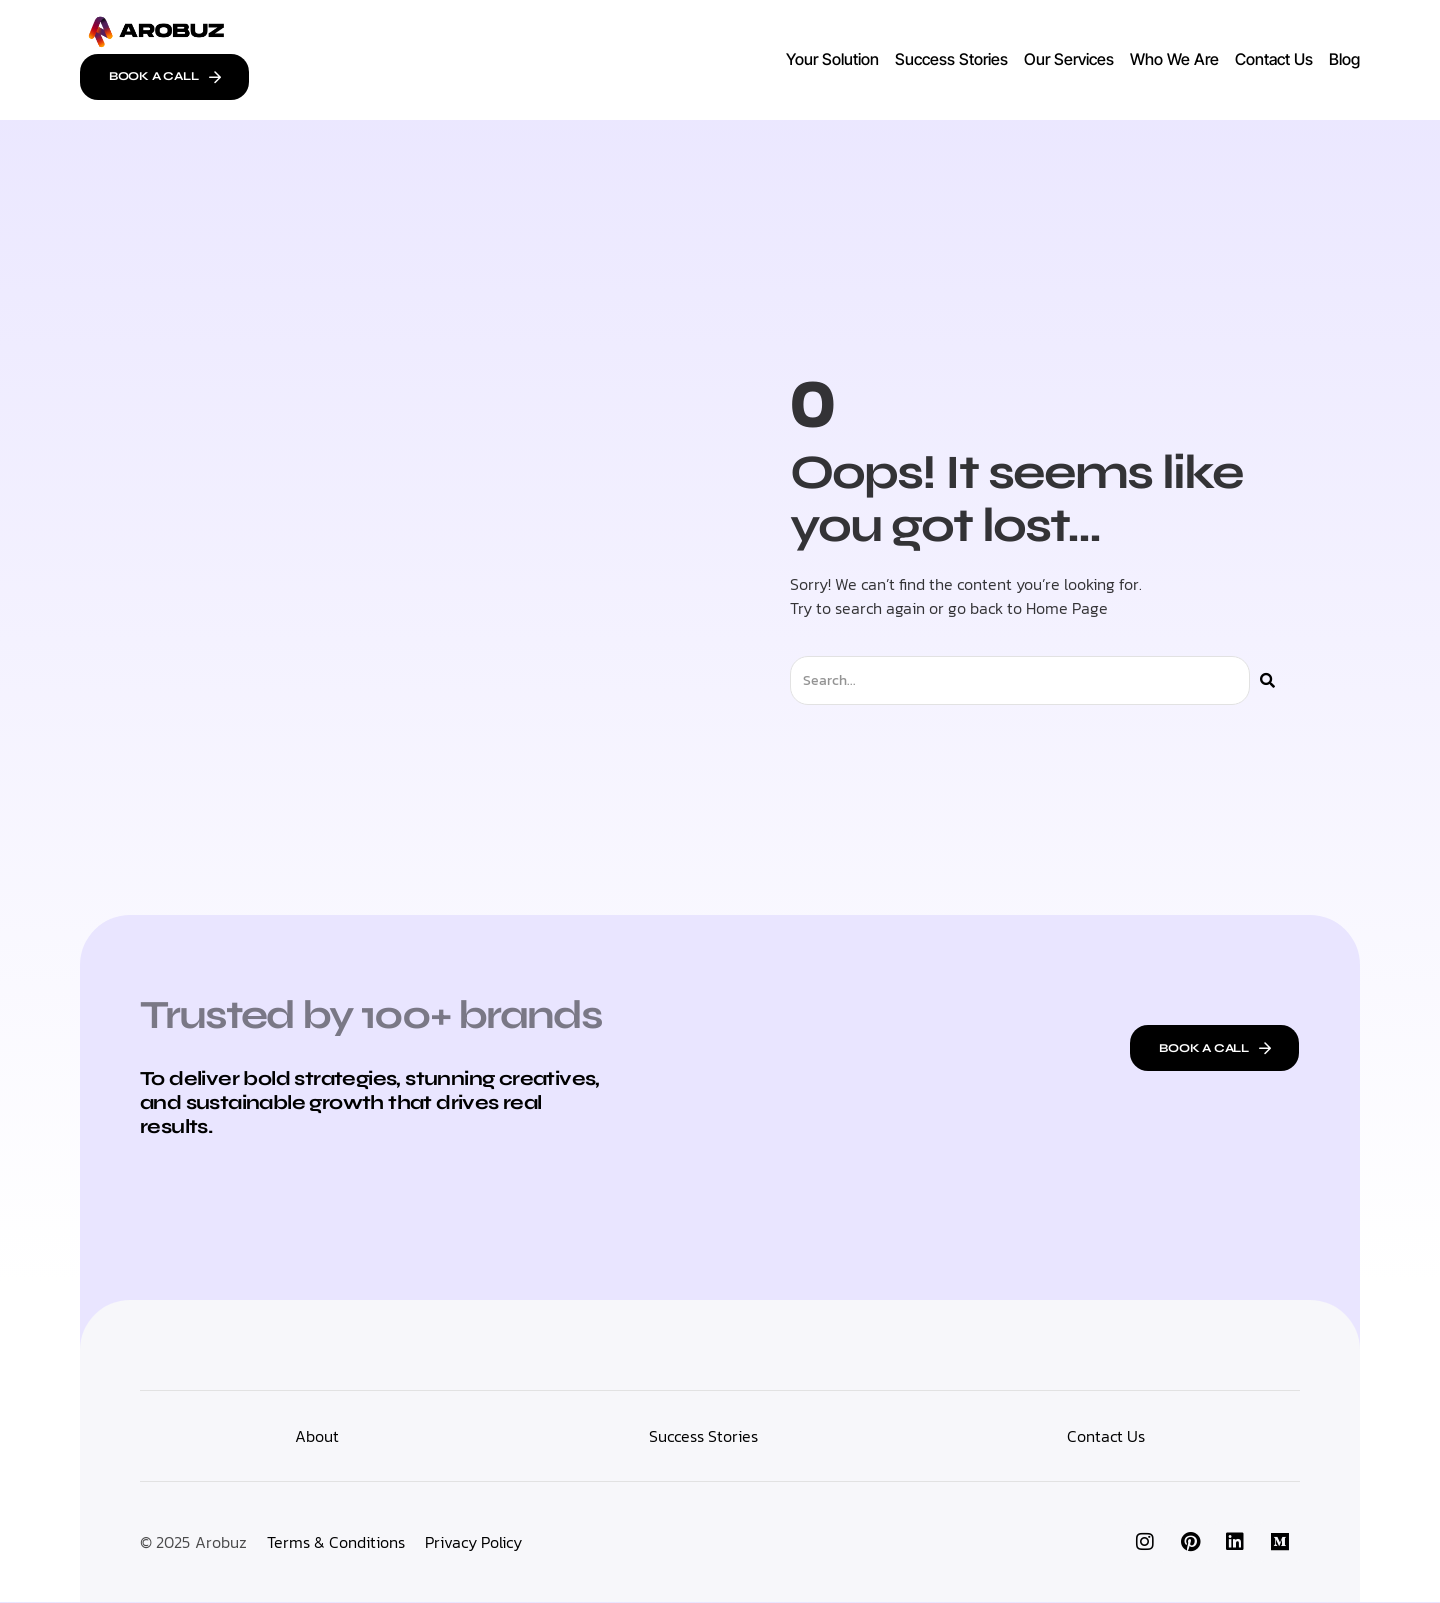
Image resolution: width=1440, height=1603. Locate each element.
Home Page (1067, 609)
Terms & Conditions (336, 1543)
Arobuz (221, 1543)
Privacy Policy (473, 1543)
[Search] (1267, 681)
